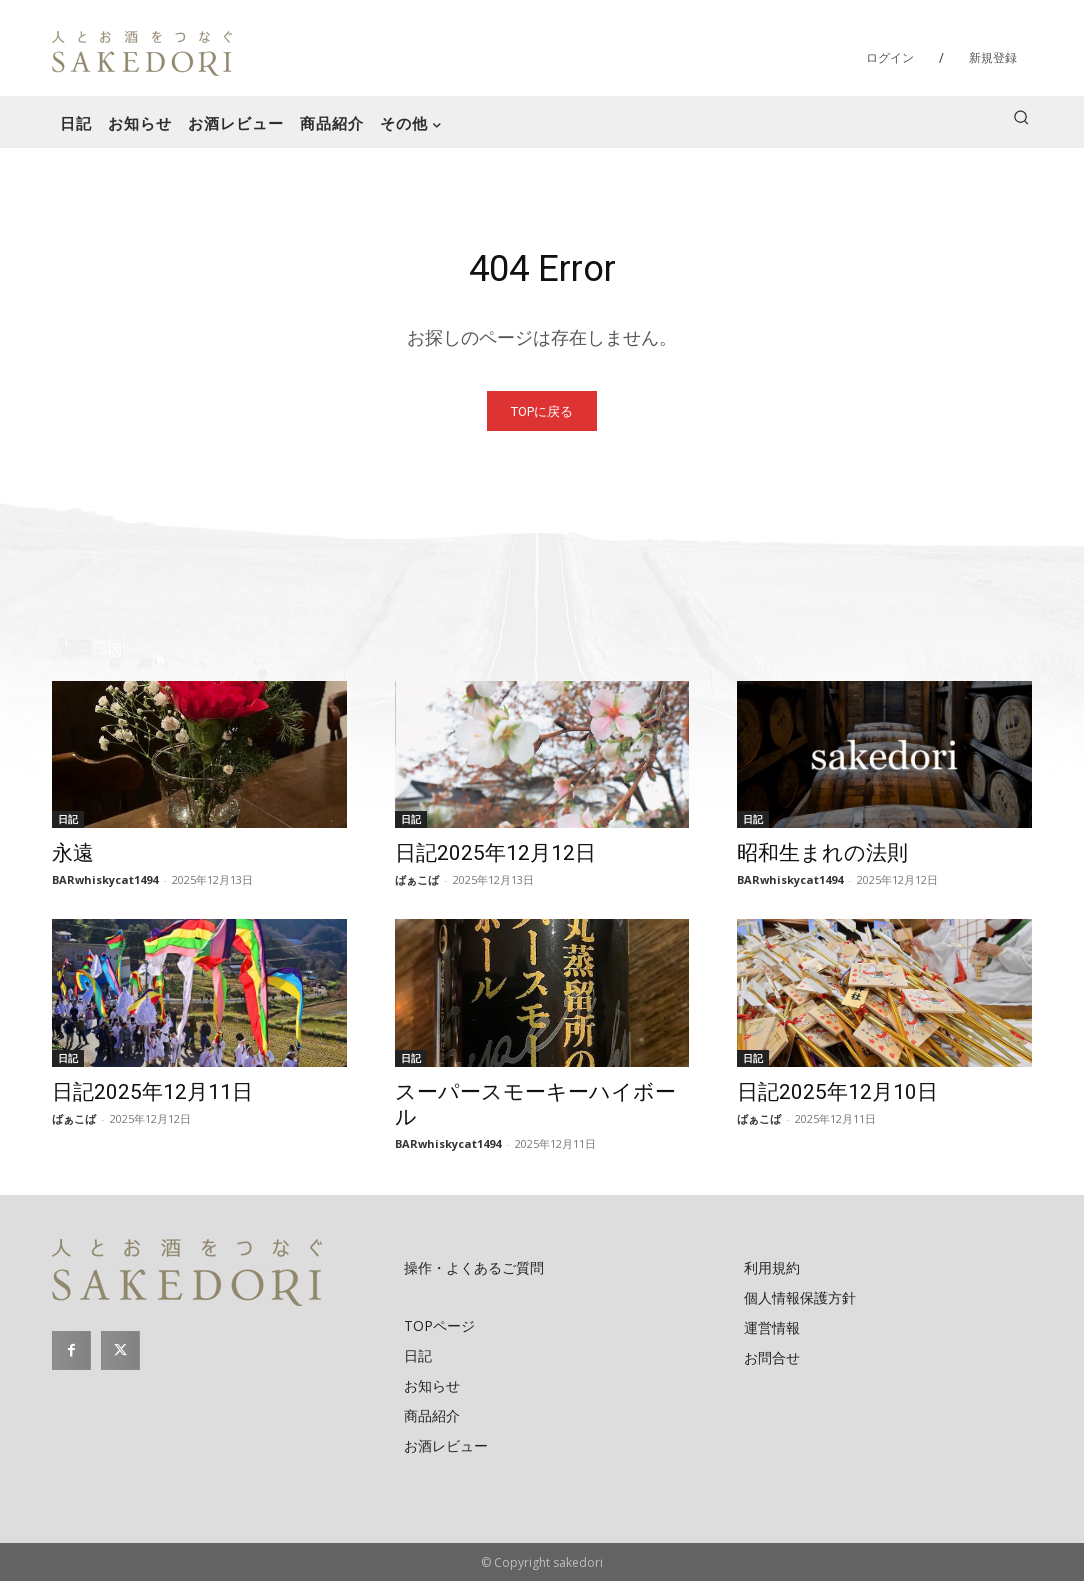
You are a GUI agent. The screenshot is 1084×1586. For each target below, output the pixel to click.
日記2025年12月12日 (495, 858)
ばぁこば (417, 884)
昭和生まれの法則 (822, 858)
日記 (68, 824)
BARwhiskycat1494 (105, 884)
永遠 (73, 858)
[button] (1021, 117)
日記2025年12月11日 (152, 1097)
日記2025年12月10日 (837, 1097)
